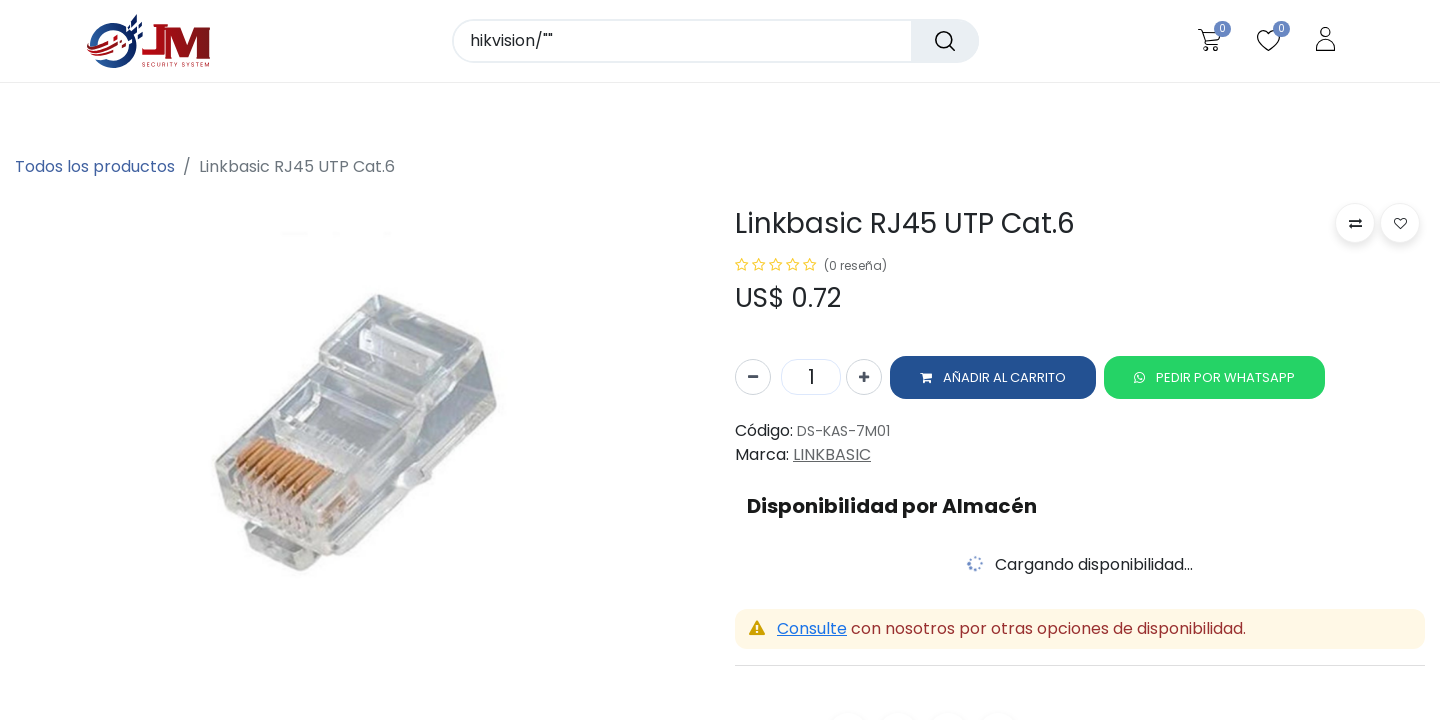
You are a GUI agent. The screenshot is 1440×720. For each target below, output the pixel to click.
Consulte (812, 633)
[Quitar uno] (753, 382)
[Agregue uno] (864, 382)
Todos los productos (95, 166)
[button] (993, 382)
